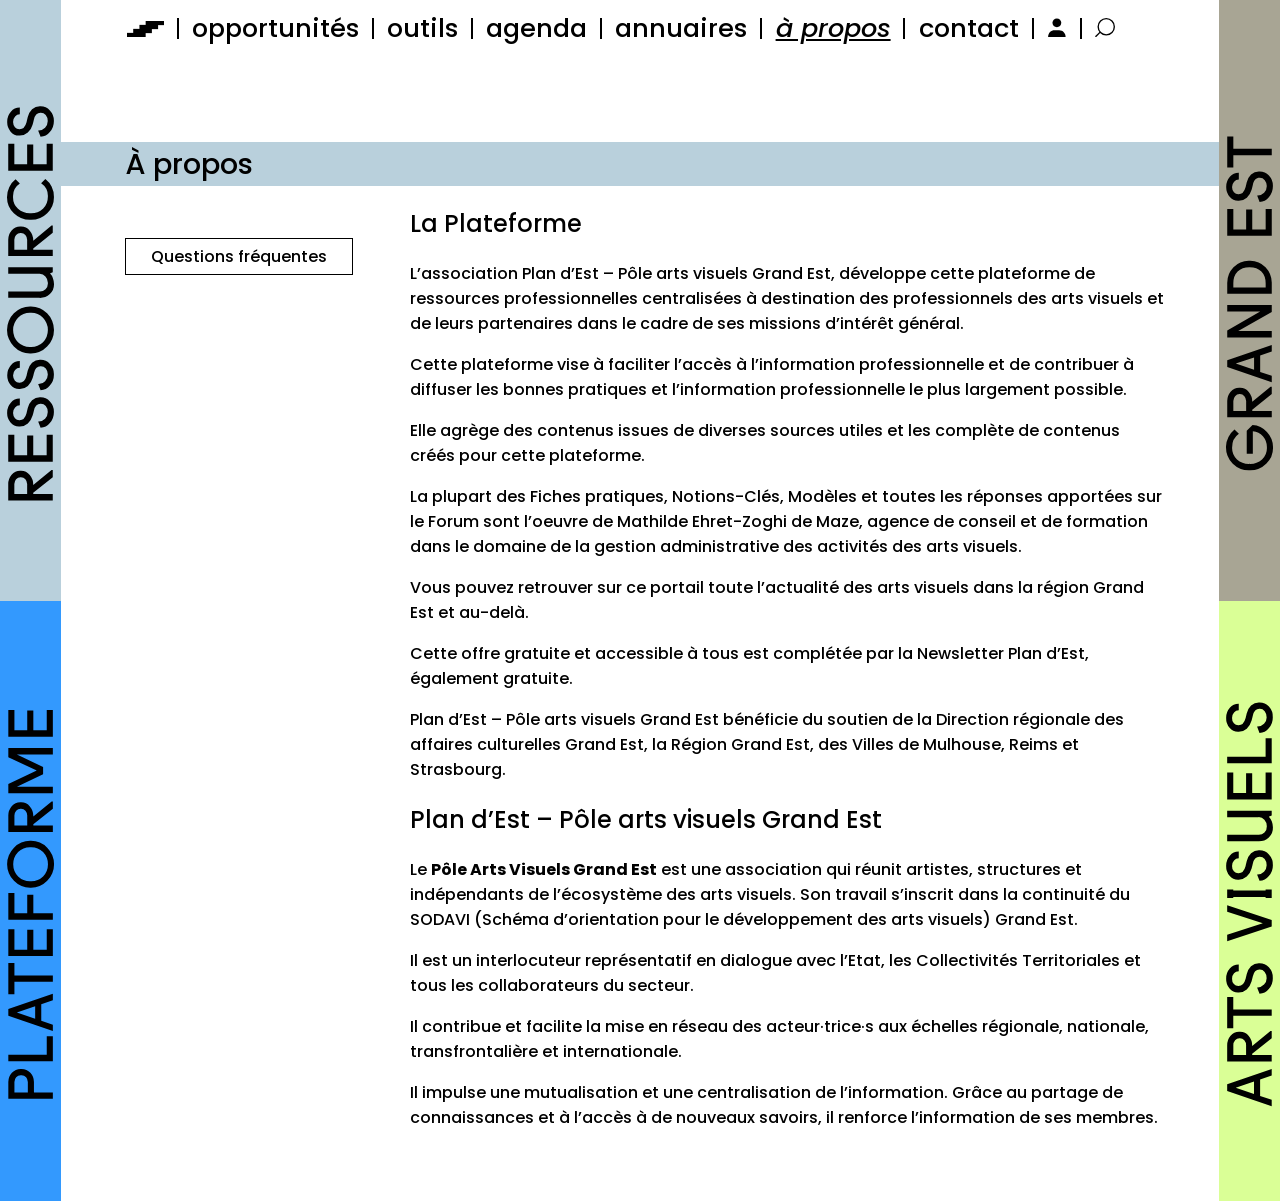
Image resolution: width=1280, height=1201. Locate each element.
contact (969, 28)
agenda (536, 28)
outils (422, 28)
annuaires (681, 28)
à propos (833, 28)
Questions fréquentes (239, 256)
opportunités (275, 28)
